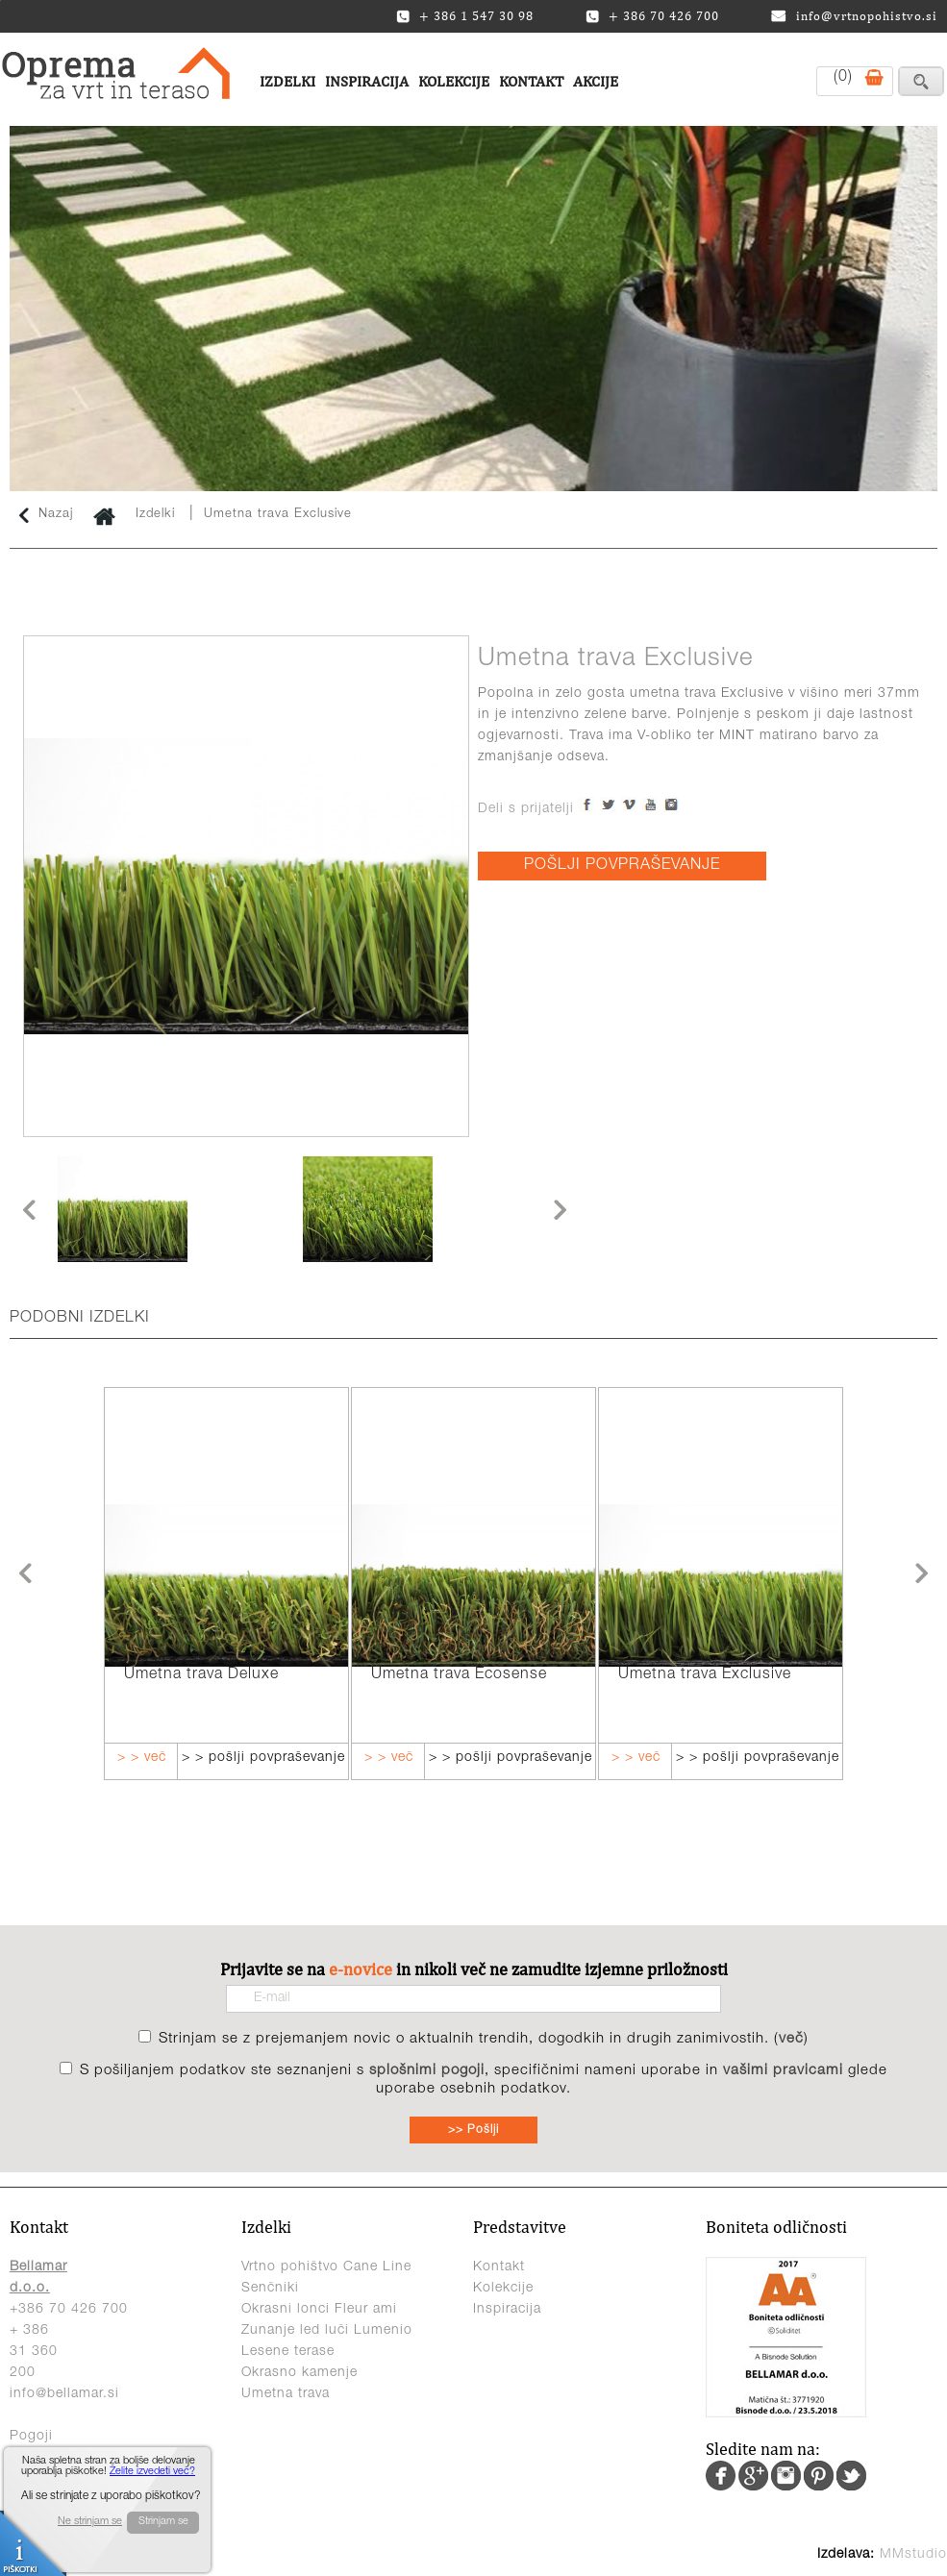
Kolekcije (453, 81)
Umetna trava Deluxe (201, 1675)
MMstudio (913, 2555)
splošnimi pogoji (427, 2071)
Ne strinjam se (90, 2521)
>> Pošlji (473, 2130)
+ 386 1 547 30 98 (465, 16)
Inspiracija (367, 81)
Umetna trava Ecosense (459, 1675)
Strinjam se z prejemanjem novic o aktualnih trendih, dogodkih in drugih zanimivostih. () (484, 2039)
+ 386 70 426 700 (652, 16)
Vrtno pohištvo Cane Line (326, 2267)
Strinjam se (163, 2521)
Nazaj (46, 515)
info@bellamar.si (64, 2394)
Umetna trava (285, 2394)
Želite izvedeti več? (152, 2471)
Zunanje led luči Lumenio (326, 2331)
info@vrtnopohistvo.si (854, 16)
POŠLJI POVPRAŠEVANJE (622, 866)
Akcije (595, 81)
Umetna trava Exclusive (278, 514)
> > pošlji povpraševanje (263, 1758)
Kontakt (531, 81)
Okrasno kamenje (299, 2373)
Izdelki (287, 81)
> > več (141, 1758)
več (791, 2039)
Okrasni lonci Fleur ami (319, 2309)
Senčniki (270, 2288)
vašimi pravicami (783, 2071)
